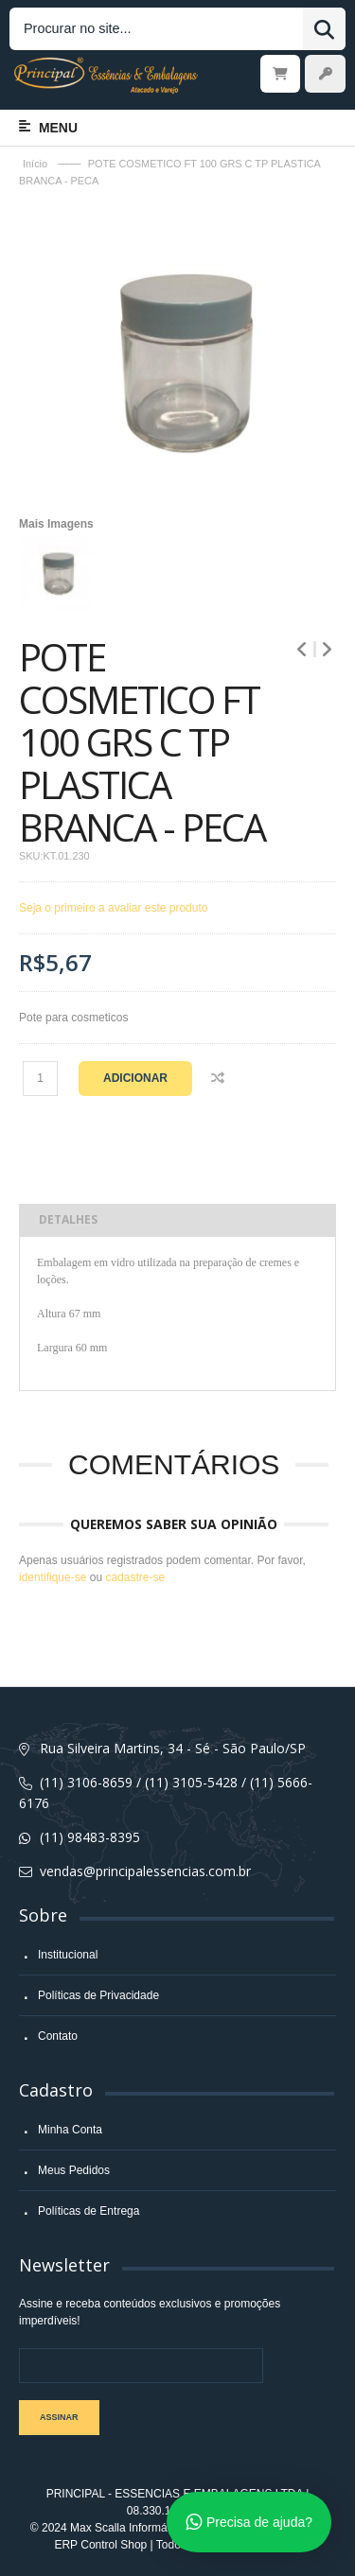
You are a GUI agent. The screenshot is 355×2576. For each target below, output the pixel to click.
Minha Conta (70, 2129)
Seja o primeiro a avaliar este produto (113, 907)
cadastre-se (135, 1577)
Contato (58, 2036)
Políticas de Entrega (88, 2211)
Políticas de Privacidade (98, 1995)
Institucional (68, 1954)
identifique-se (52, 1577)
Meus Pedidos (74, 2170)
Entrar (325, 74)
